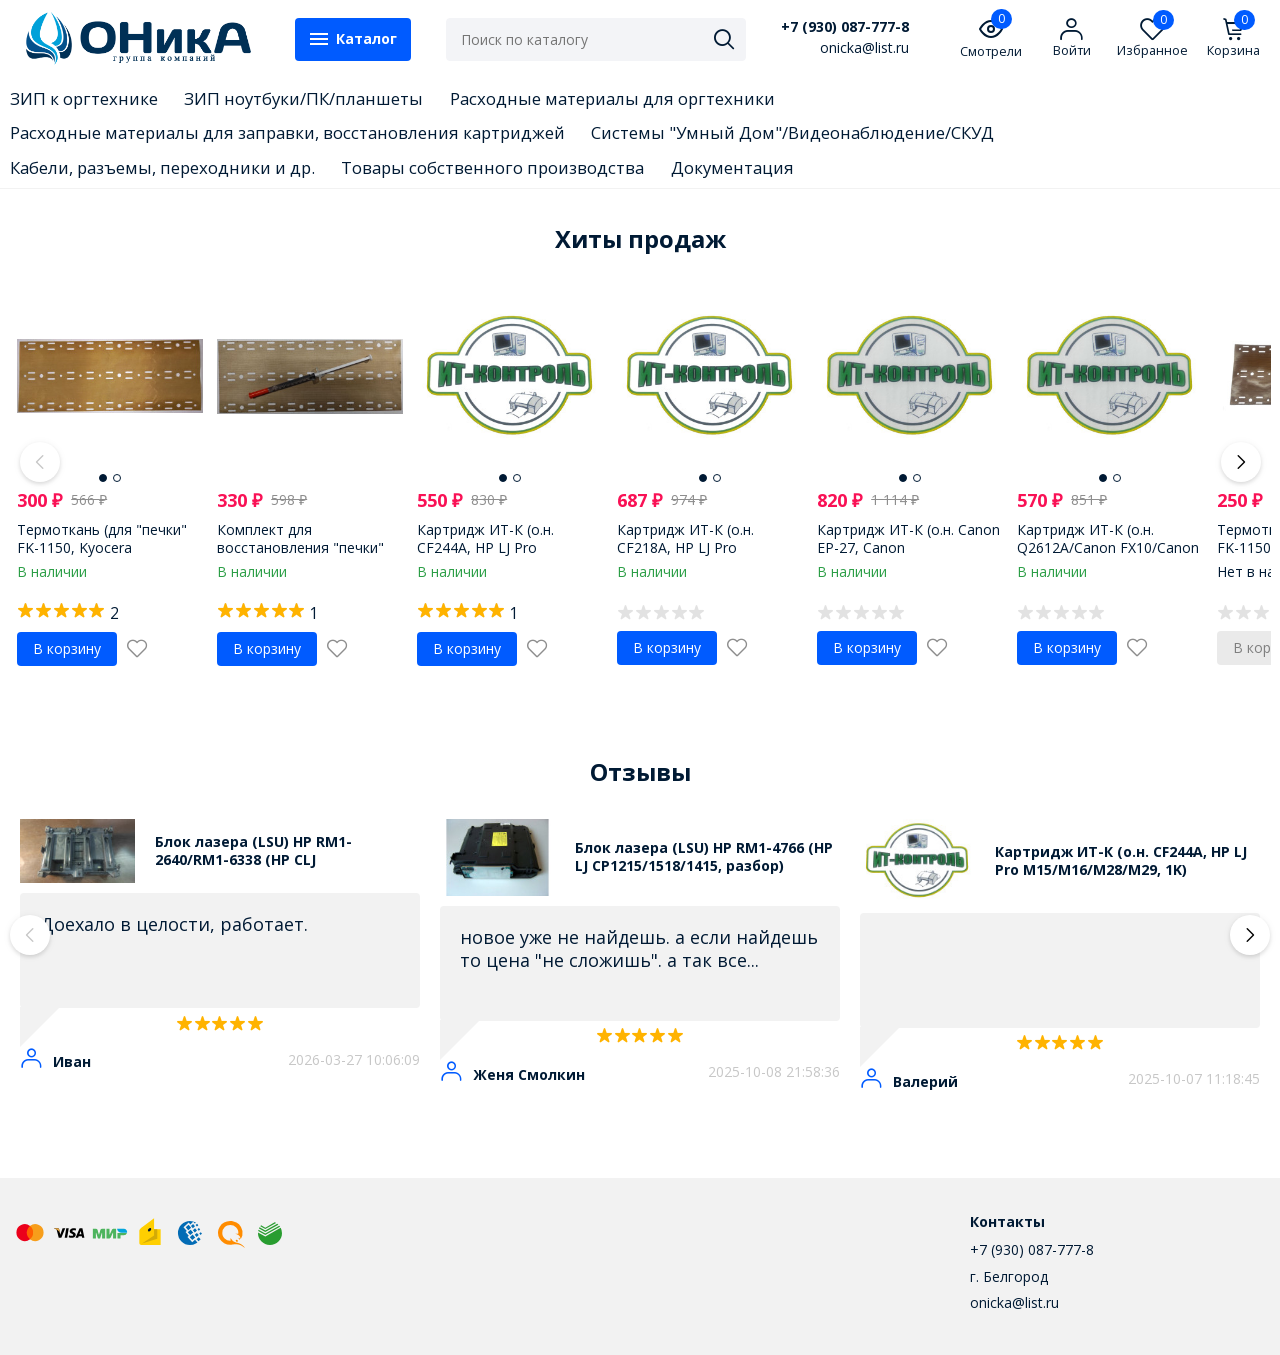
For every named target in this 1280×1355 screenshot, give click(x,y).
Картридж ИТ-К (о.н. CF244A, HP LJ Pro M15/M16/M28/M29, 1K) (497, 547)
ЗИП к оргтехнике (84, 98)
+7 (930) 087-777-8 (845, 27)
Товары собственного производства (492, 167)
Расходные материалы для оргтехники (612, 98)
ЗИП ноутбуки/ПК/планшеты (303, 98)
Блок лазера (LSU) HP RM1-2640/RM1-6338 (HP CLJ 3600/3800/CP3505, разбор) (253, 851)
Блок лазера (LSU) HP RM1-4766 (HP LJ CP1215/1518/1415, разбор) (704, 857)
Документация (732, 167)
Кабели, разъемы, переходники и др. (162, 167)
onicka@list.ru (1014, 1302)
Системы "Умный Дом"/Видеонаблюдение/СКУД (792, 132)
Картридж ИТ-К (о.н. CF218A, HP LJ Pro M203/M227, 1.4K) (685, 547)
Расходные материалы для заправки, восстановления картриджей (287, 132)
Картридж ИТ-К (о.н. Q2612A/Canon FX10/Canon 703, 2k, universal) (1108, 547)
